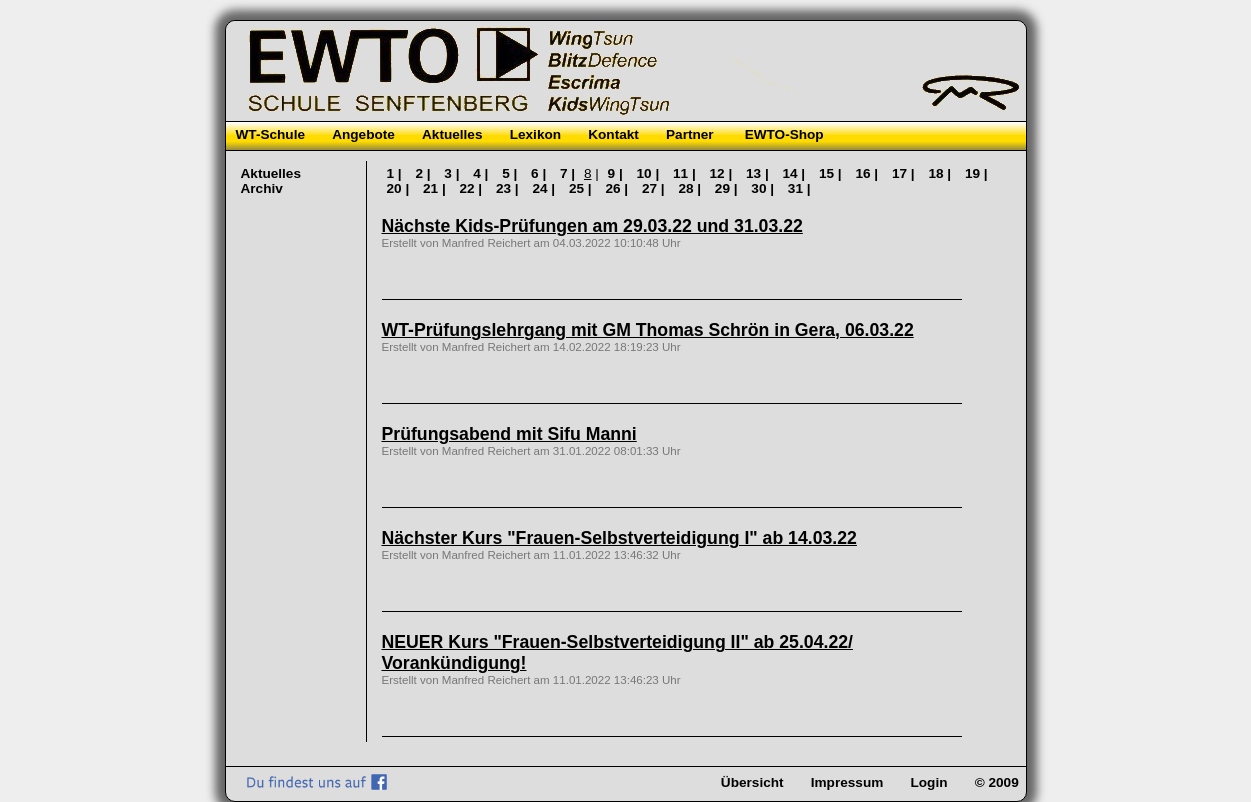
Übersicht (752, 782)
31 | (799, 188)
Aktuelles (452, 134)
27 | (655, 188)
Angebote (363, 134)
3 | (453, 173)
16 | (868, 173)
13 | (759, 173)
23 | (509, 188)
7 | (569, 173)
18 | (941, 173)
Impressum (847, 782)
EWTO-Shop (784, 134)
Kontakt (613, 134)
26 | (618, 188)
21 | (436, 188)
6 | (540, 173)
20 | (400, 188)
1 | (396, 173)
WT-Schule (270, 134)
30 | (764, 188)
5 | (511, 173)
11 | (686, 173)
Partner (690, 134)
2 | (424, 173)
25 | (582, 188)
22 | (472, 188)
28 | (691, 188)
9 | (617, 173)
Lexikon (535, 134)
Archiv (262, 188)
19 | (976, 173)
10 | (650, 173)
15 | (832, 173)
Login (928, 782)
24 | (545, 188)
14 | (795, 173)
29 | (728, 188)
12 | (723, 173)
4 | (482, 173)
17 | (905, 173)
